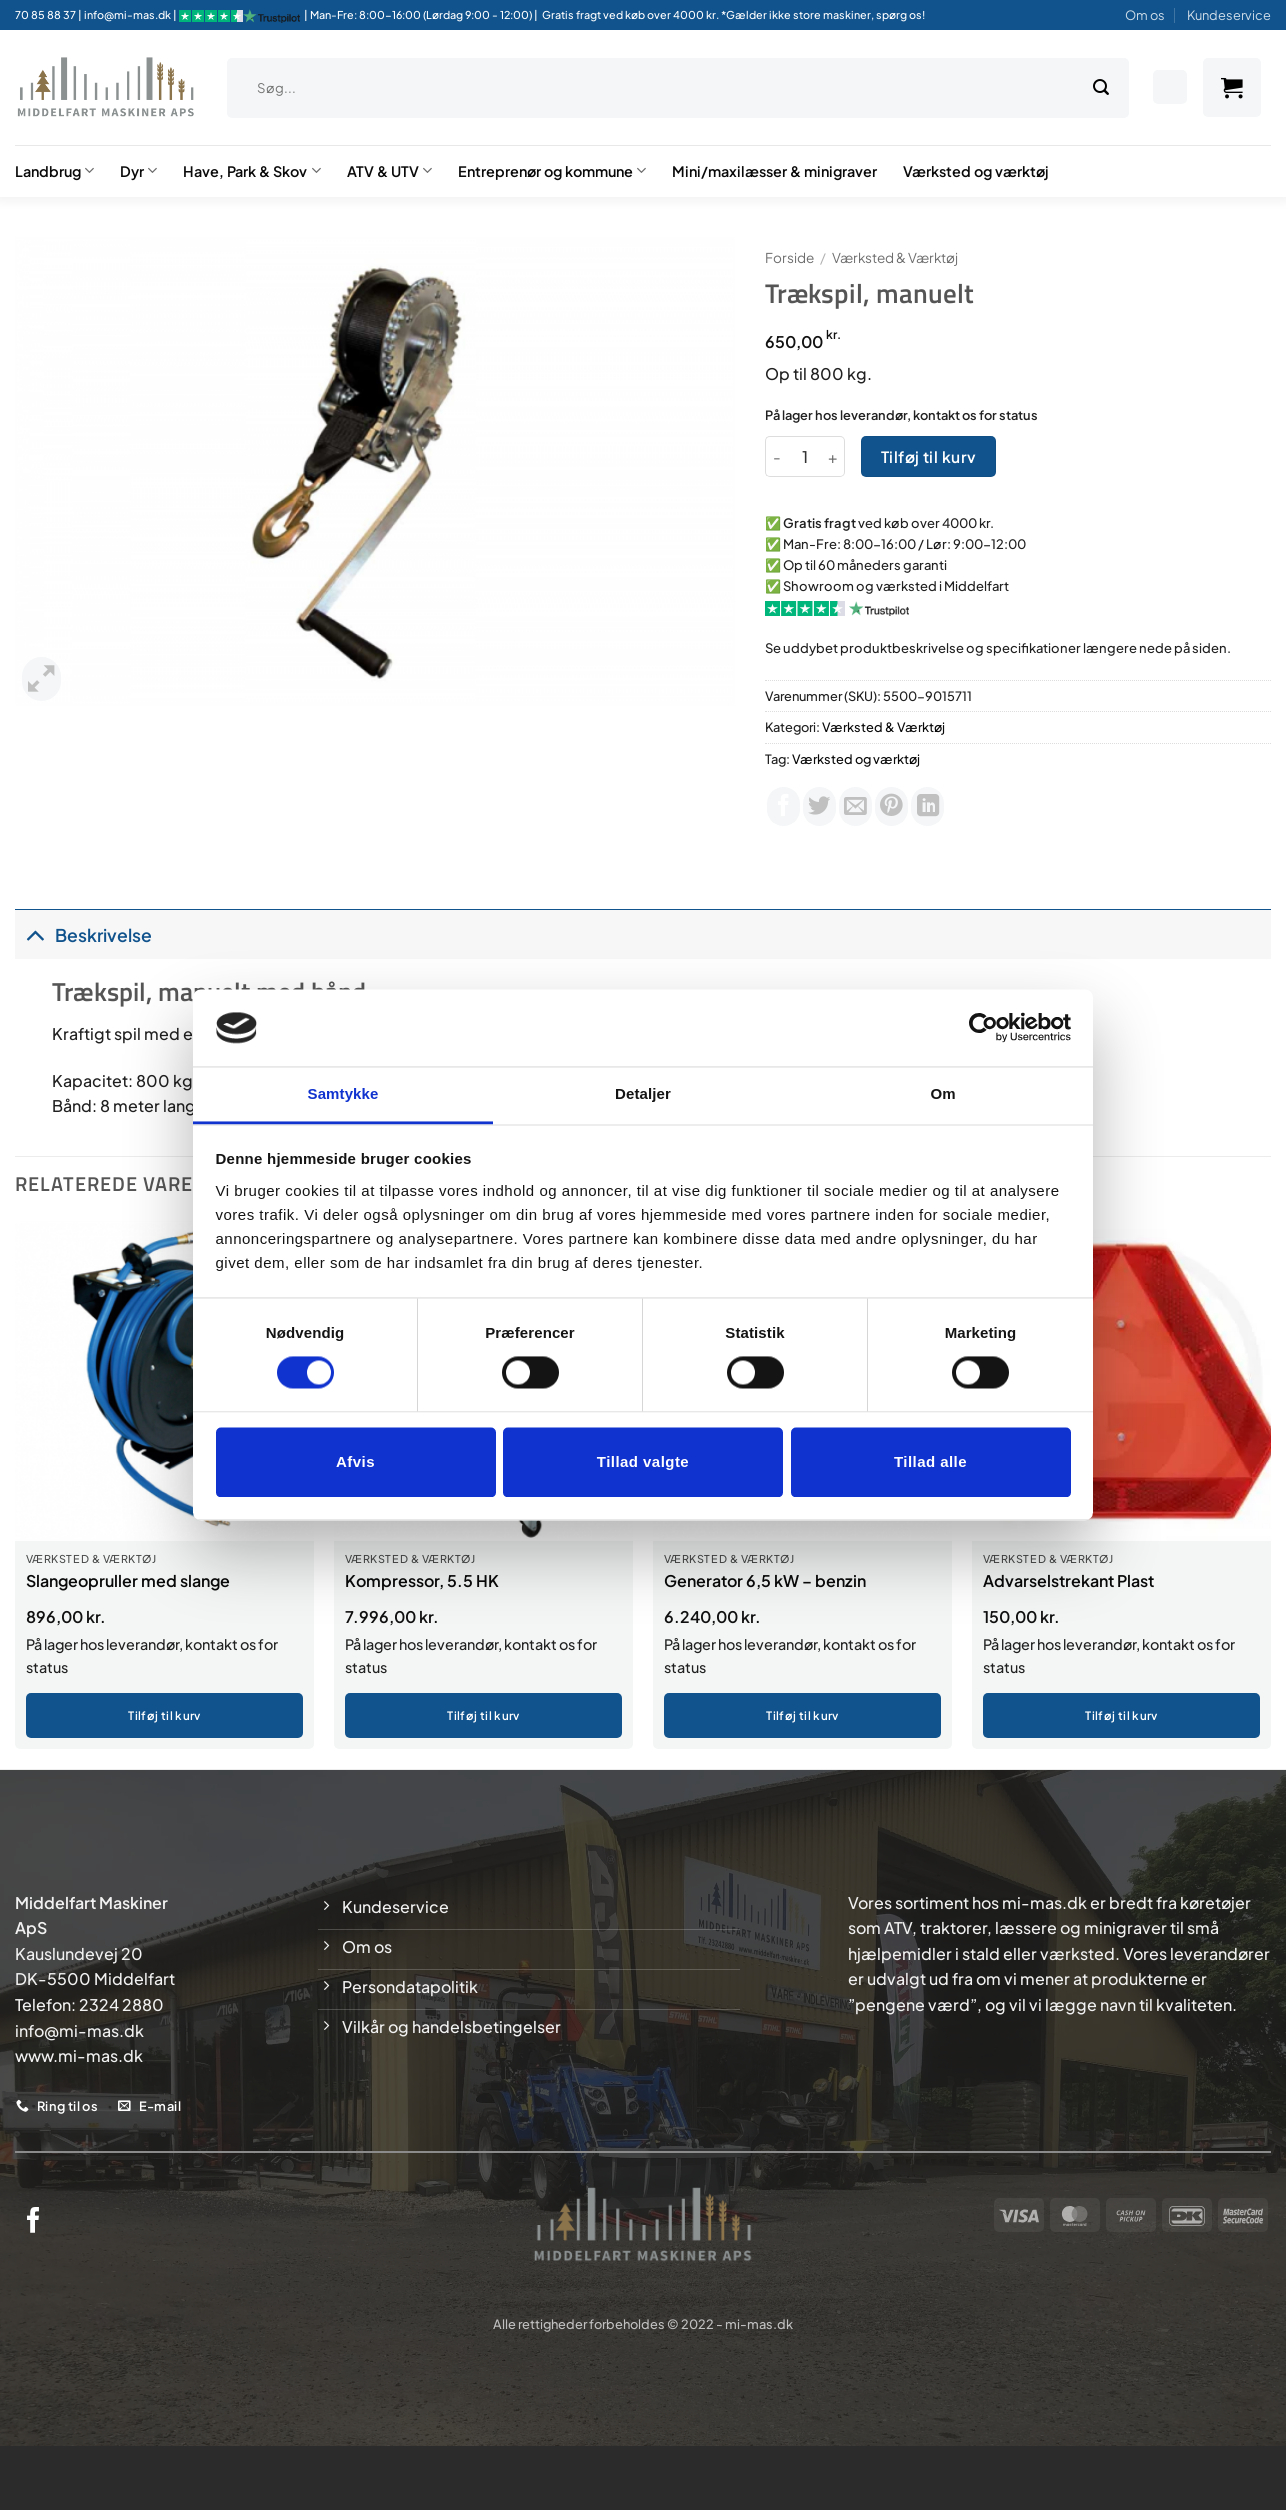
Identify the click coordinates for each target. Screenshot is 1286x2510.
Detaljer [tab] (643, 1093)
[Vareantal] (805, 456)
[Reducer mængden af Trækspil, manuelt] (777, 456)
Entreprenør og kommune (552, 170)
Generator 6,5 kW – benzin (765, 1581)
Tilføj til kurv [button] (164, 1715)
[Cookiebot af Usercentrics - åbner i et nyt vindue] (983, 1028)
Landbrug (54, 170)
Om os (1145, 15)
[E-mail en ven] (855, 806)
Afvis (355, 1461)
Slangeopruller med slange (128, 1581)
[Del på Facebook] (783, 806)
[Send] (1100, 87)
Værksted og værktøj (976, 171)
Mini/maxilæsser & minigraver (774, 171)
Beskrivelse (83, 934)
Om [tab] (942, 1093)
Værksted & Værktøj (895, 257)
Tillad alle (930, 1461)
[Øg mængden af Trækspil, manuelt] (833, 456)
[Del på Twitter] (819, 806)
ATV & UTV (389, 170)
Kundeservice (1229, 15)
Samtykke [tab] (343, 1093)
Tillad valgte (643, 1461)
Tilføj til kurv (929, 456)
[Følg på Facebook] (34, 2222)
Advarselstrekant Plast (1068, 1581)
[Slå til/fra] (34, 934)
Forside (789, 257)
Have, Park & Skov (251, 170)
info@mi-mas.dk (127, 14)
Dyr (138, 170)
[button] (1232, 87)
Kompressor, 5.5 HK (422, 1581)
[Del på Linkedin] (927, 806)
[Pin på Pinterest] (891, 806)
